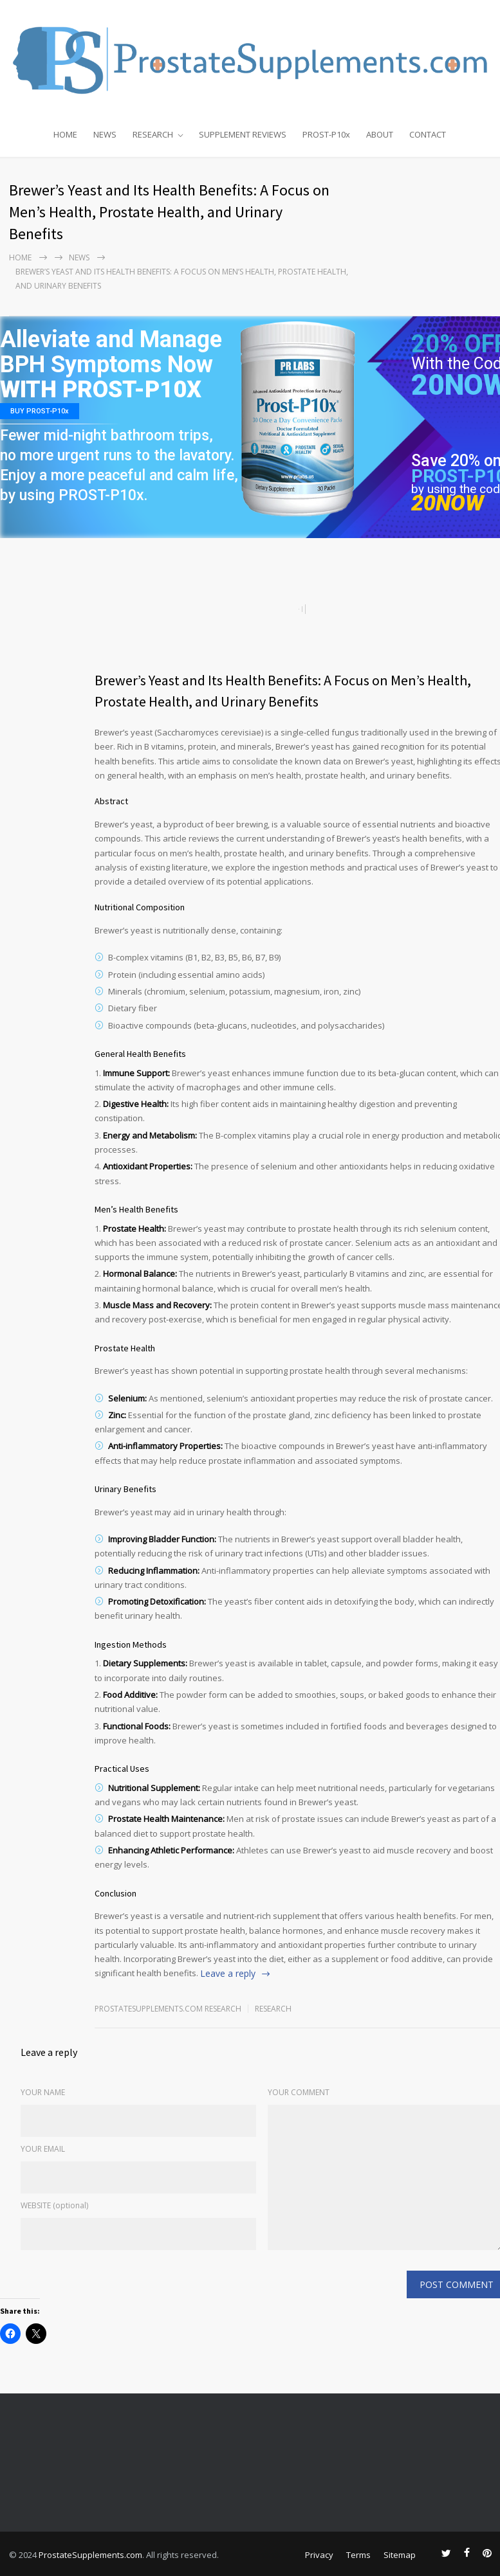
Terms (358, 2555)
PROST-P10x (326, 134)
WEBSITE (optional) (54, 2205)
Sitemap (400, 2555)
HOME (65, 134)
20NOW (447, 503)
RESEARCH (153, 134)
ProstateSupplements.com (90, 2555)
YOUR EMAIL (43, 2148)
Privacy (319, 2555)
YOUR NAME (43, 2092)
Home (20, 257)
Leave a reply (227, 1973)
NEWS (104, 134)
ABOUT (379, 134)
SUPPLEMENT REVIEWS (242, 134)
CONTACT (427, 134)
